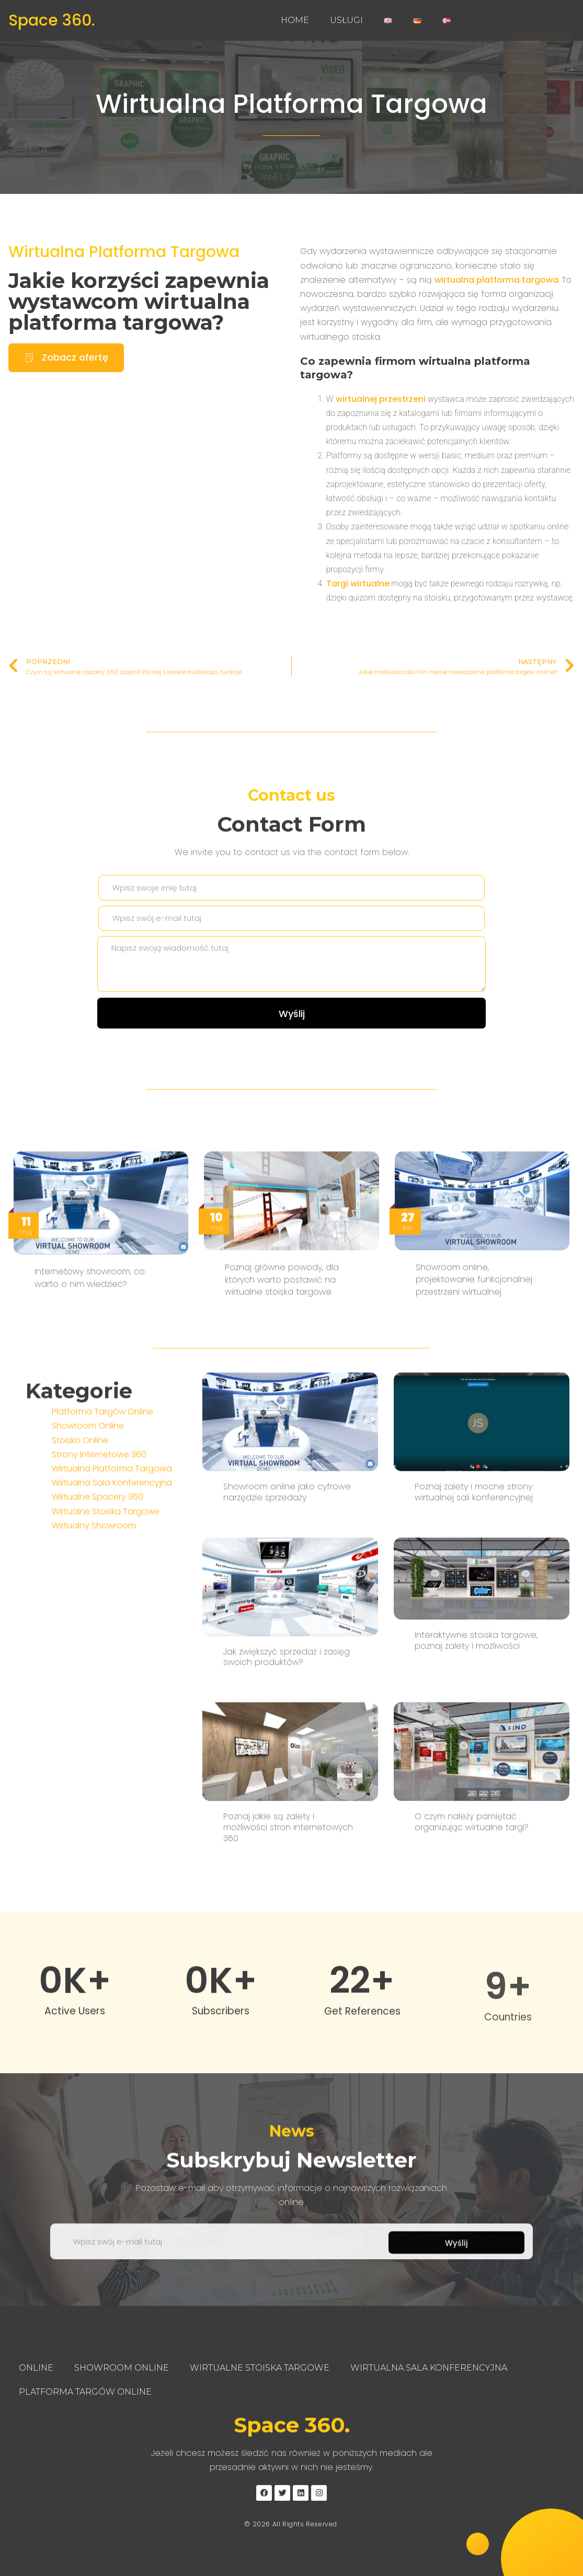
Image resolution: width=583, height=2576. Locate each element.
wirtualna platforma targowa (496, 284)
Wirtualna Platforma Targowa (291, 104)
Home (295, 20)
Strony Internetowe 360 (99, 1542)
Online (36, 2368)
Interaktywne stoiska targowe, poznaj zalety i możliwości (476, 1891)
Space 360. (51, 20)
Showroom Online (88, 1514)
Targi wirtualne (358, 588)
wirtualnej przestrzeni (381, 403)
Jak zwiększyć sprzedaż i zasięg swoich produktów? (286, 1908)
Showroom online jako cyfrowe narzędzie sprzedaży (287, 1742)
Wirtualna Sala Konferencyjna (112, 1570)
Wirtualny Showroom (94, 1613)
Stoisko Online (80, 1528)
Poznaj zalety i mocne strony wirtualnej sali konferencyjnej (474, 1742)
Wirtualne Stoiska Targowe (105, 1599)
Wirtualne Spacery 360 (97, 1585)
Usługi (346, 20)
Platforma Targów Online (102, 1499)
